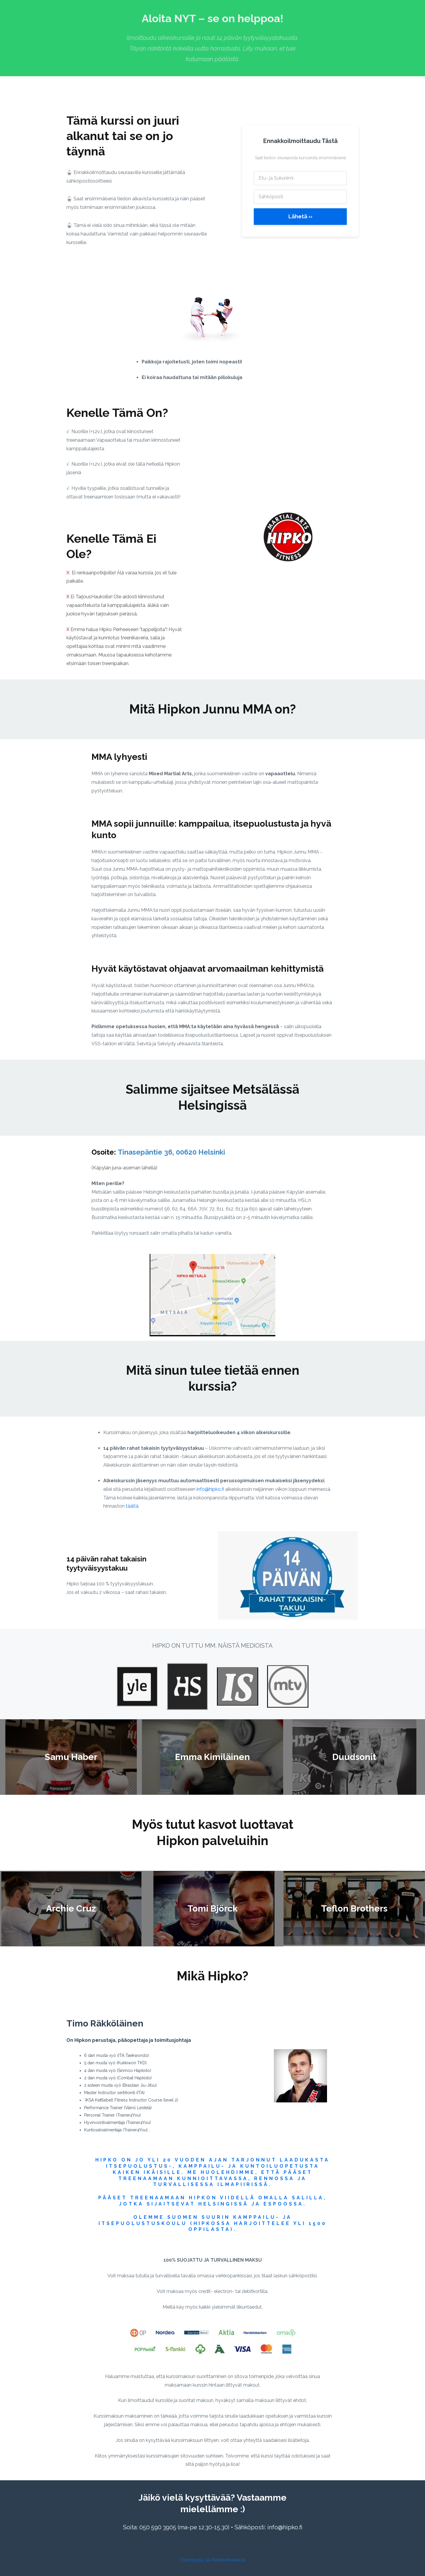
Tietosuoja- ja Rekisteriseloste (212, 2560)
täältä (132, 1506)
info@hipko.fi (210, 1489)
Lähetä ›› (300, 216)
